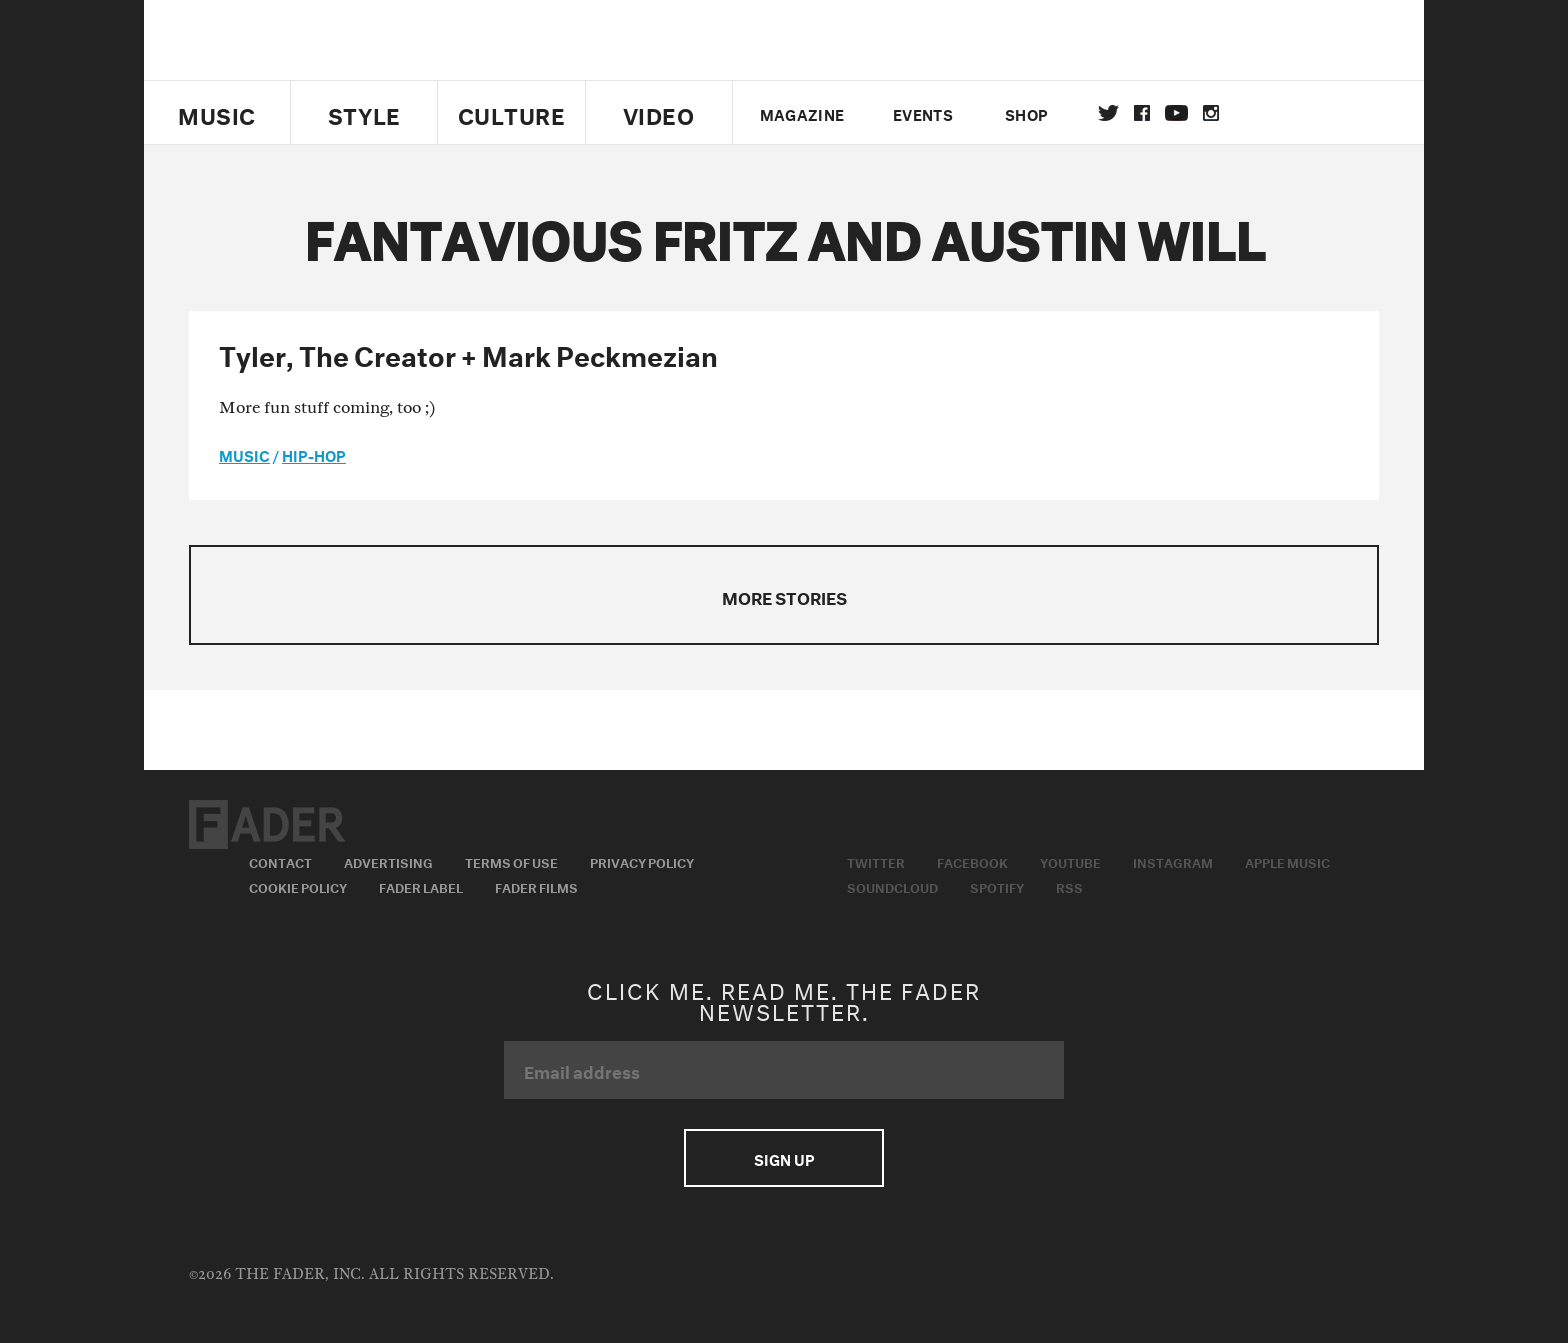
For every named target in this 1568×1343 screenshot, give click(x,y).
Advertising (388, 861)
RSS (1069, 886)
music (244, 454)
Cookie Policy (298, 886)
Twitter (1108, 113)
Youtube (1070, 861)
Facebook (972, 861)
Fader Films (536, 886)
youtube (1176, 113)
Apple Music (1287, 861)
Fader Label (421, 886)
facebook (1142, 113)
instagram (1211, 113)
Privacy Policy (642, 861)
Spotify (997, 886)
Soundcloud (892, 886)
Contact (280, 861)
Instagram (1173, 861)
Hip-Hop (314, 454)
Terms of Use (511, 861)
